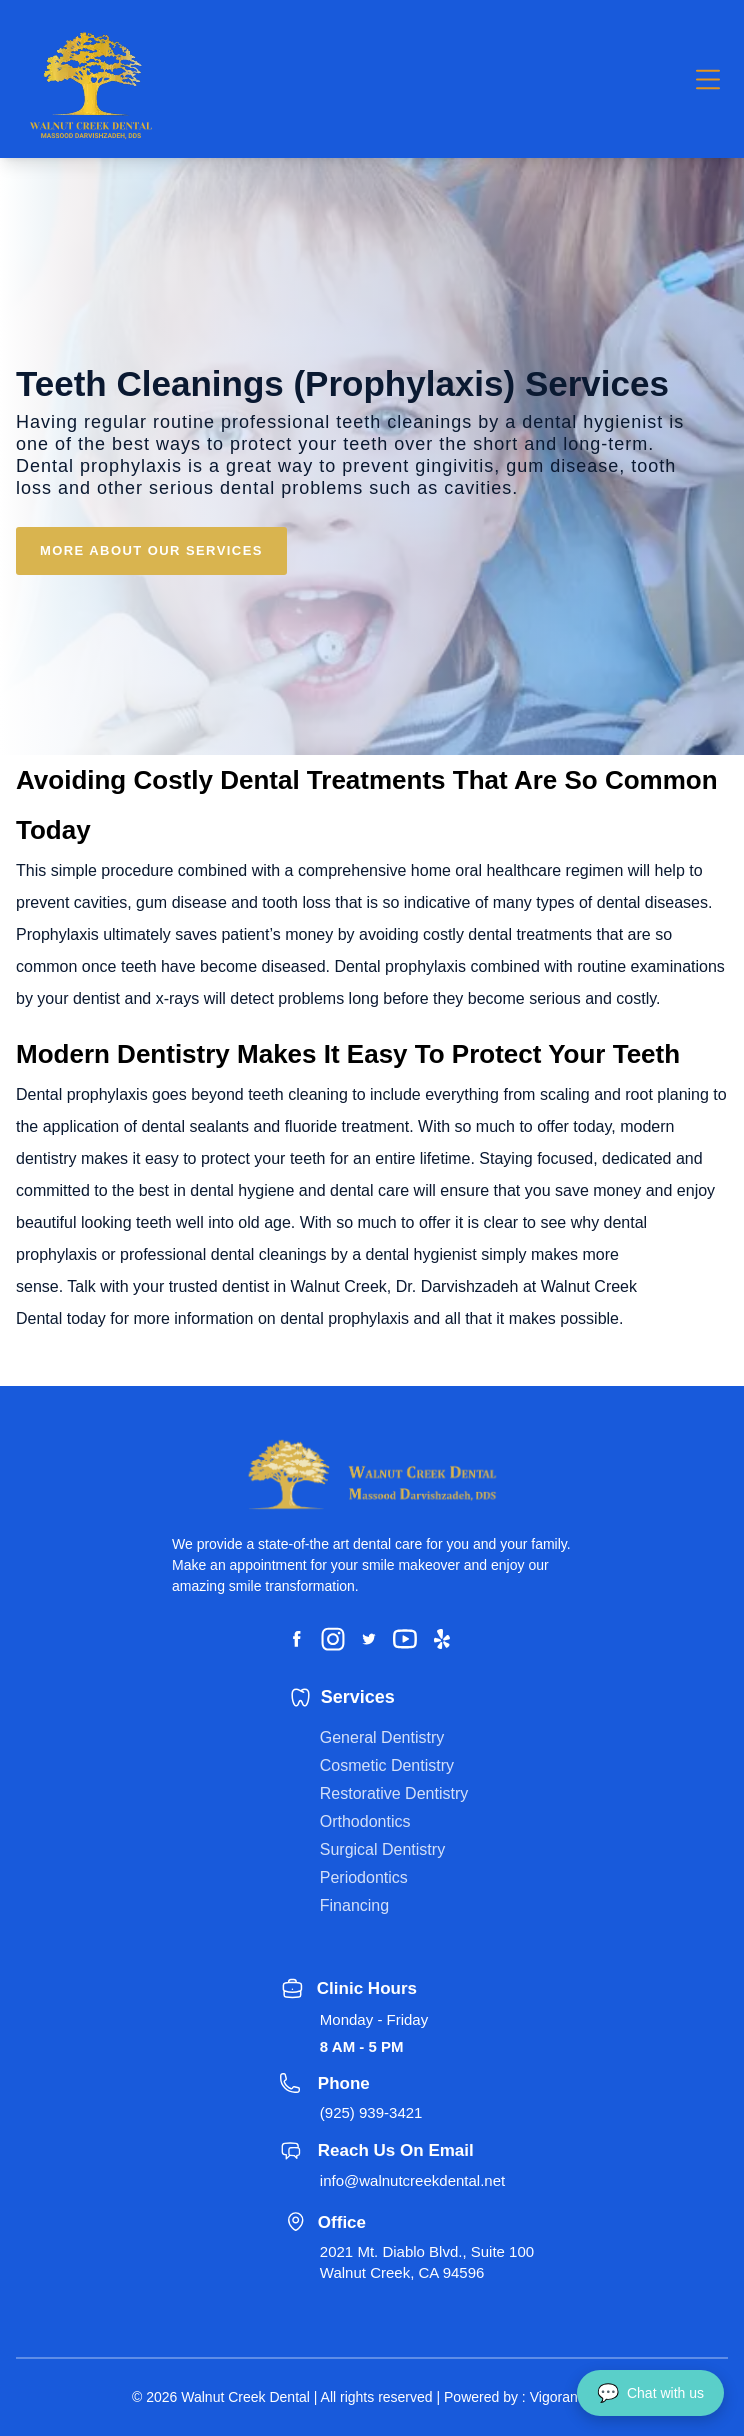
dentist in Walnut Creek (304, 1286)
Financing (354, 1905)
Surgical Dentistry (382, 1849)
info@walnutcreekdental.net (412, 2180)
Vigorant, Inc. (571, 2397)
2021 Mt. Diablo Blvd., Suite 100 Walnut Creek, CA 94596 (427, 2262)
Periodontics (364, 1877)
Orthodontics (365, 1821)
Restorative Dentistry (394, 1793)
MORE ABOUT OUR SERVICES (151, 550)
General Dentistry (382, 1737)
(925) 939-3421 (371, 2112)
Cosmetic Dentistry (387, 1765)
